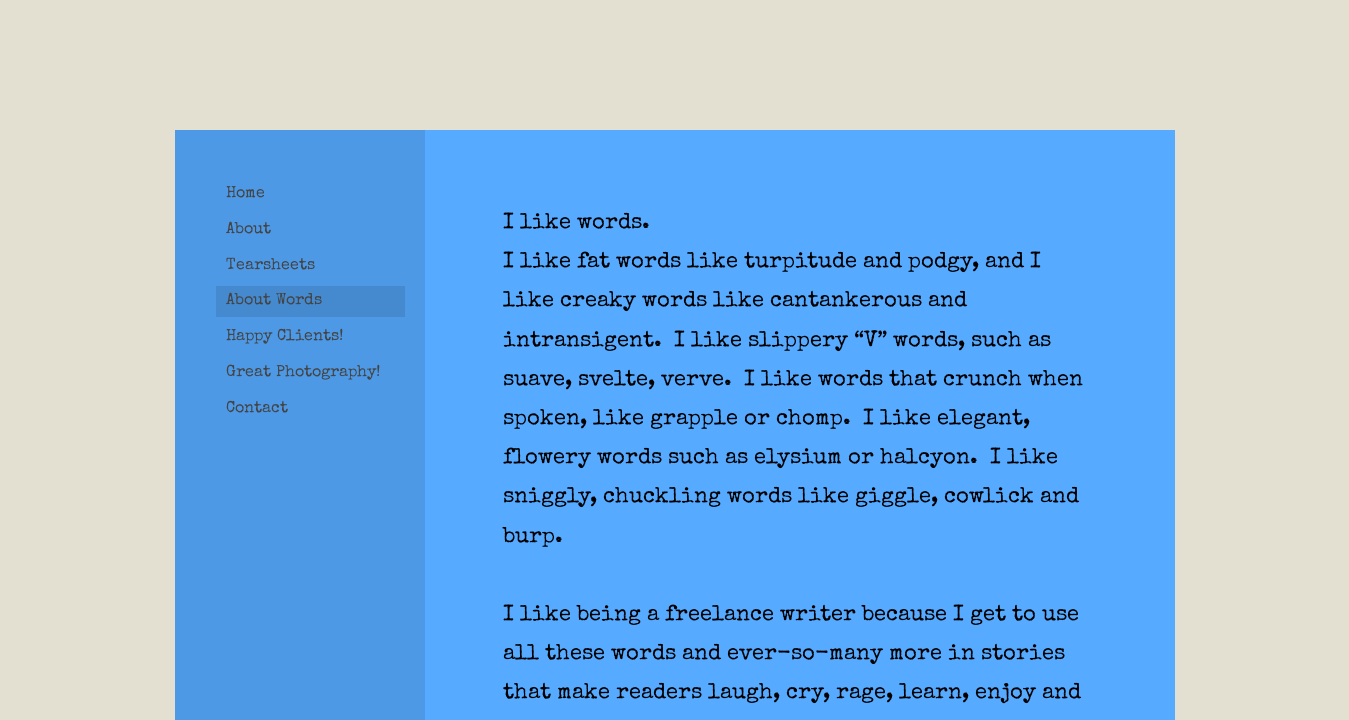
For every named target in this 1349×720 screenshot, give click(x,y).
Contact (257, 409)
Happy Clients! (284, 337)
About (248, 230)
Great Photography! (303, 373)
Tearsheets (270, 266)
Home (245, 194)
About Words (274, 301)
